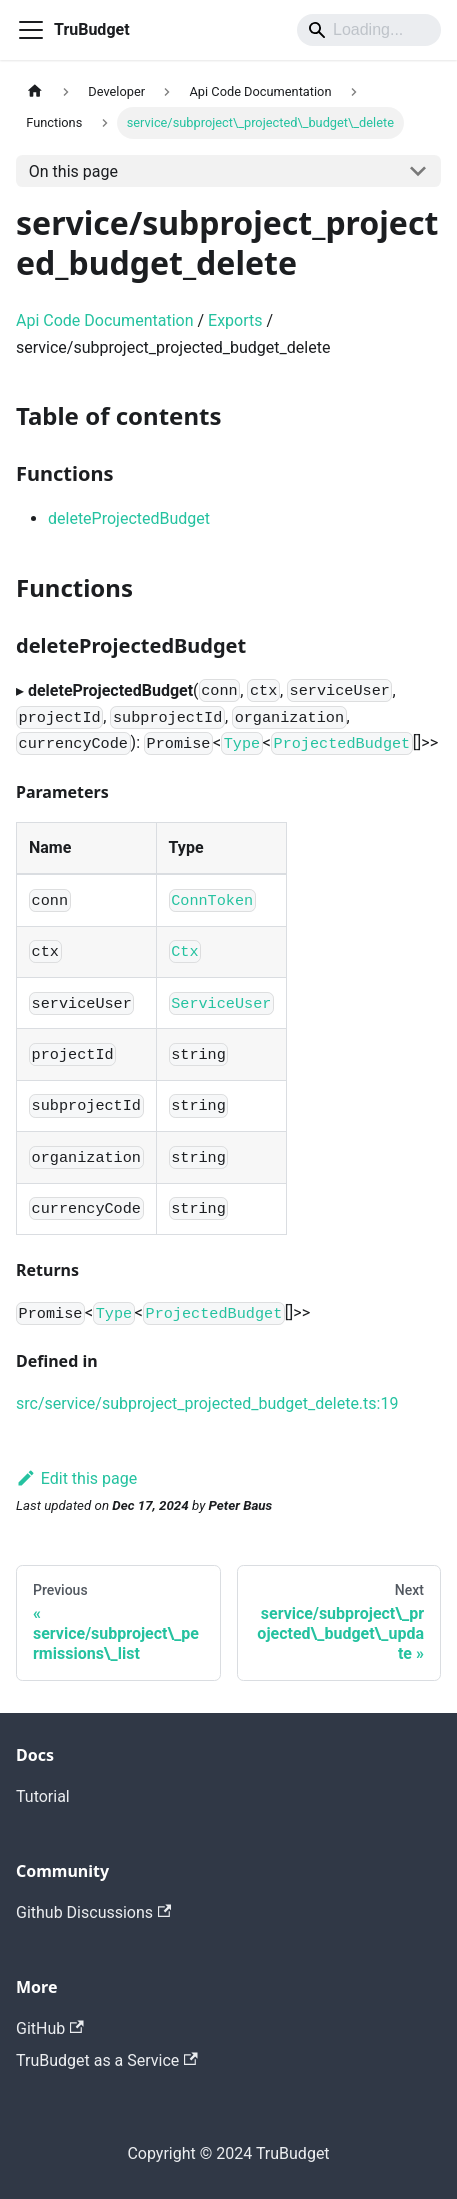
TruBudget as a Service (107, 2060)
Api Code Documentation (105, 320)
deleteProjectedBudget (129, 518)
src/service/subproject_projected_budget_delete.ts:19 (207, 1403)
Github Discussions (93, 1912)
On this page (73, 171)
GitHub (50, 2028)
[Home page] (35, 91)
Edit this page (76, 1478)
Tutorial (43, 1796)
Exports (235, 320)
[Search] (369, 30)
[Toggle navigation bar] (31, 30)
